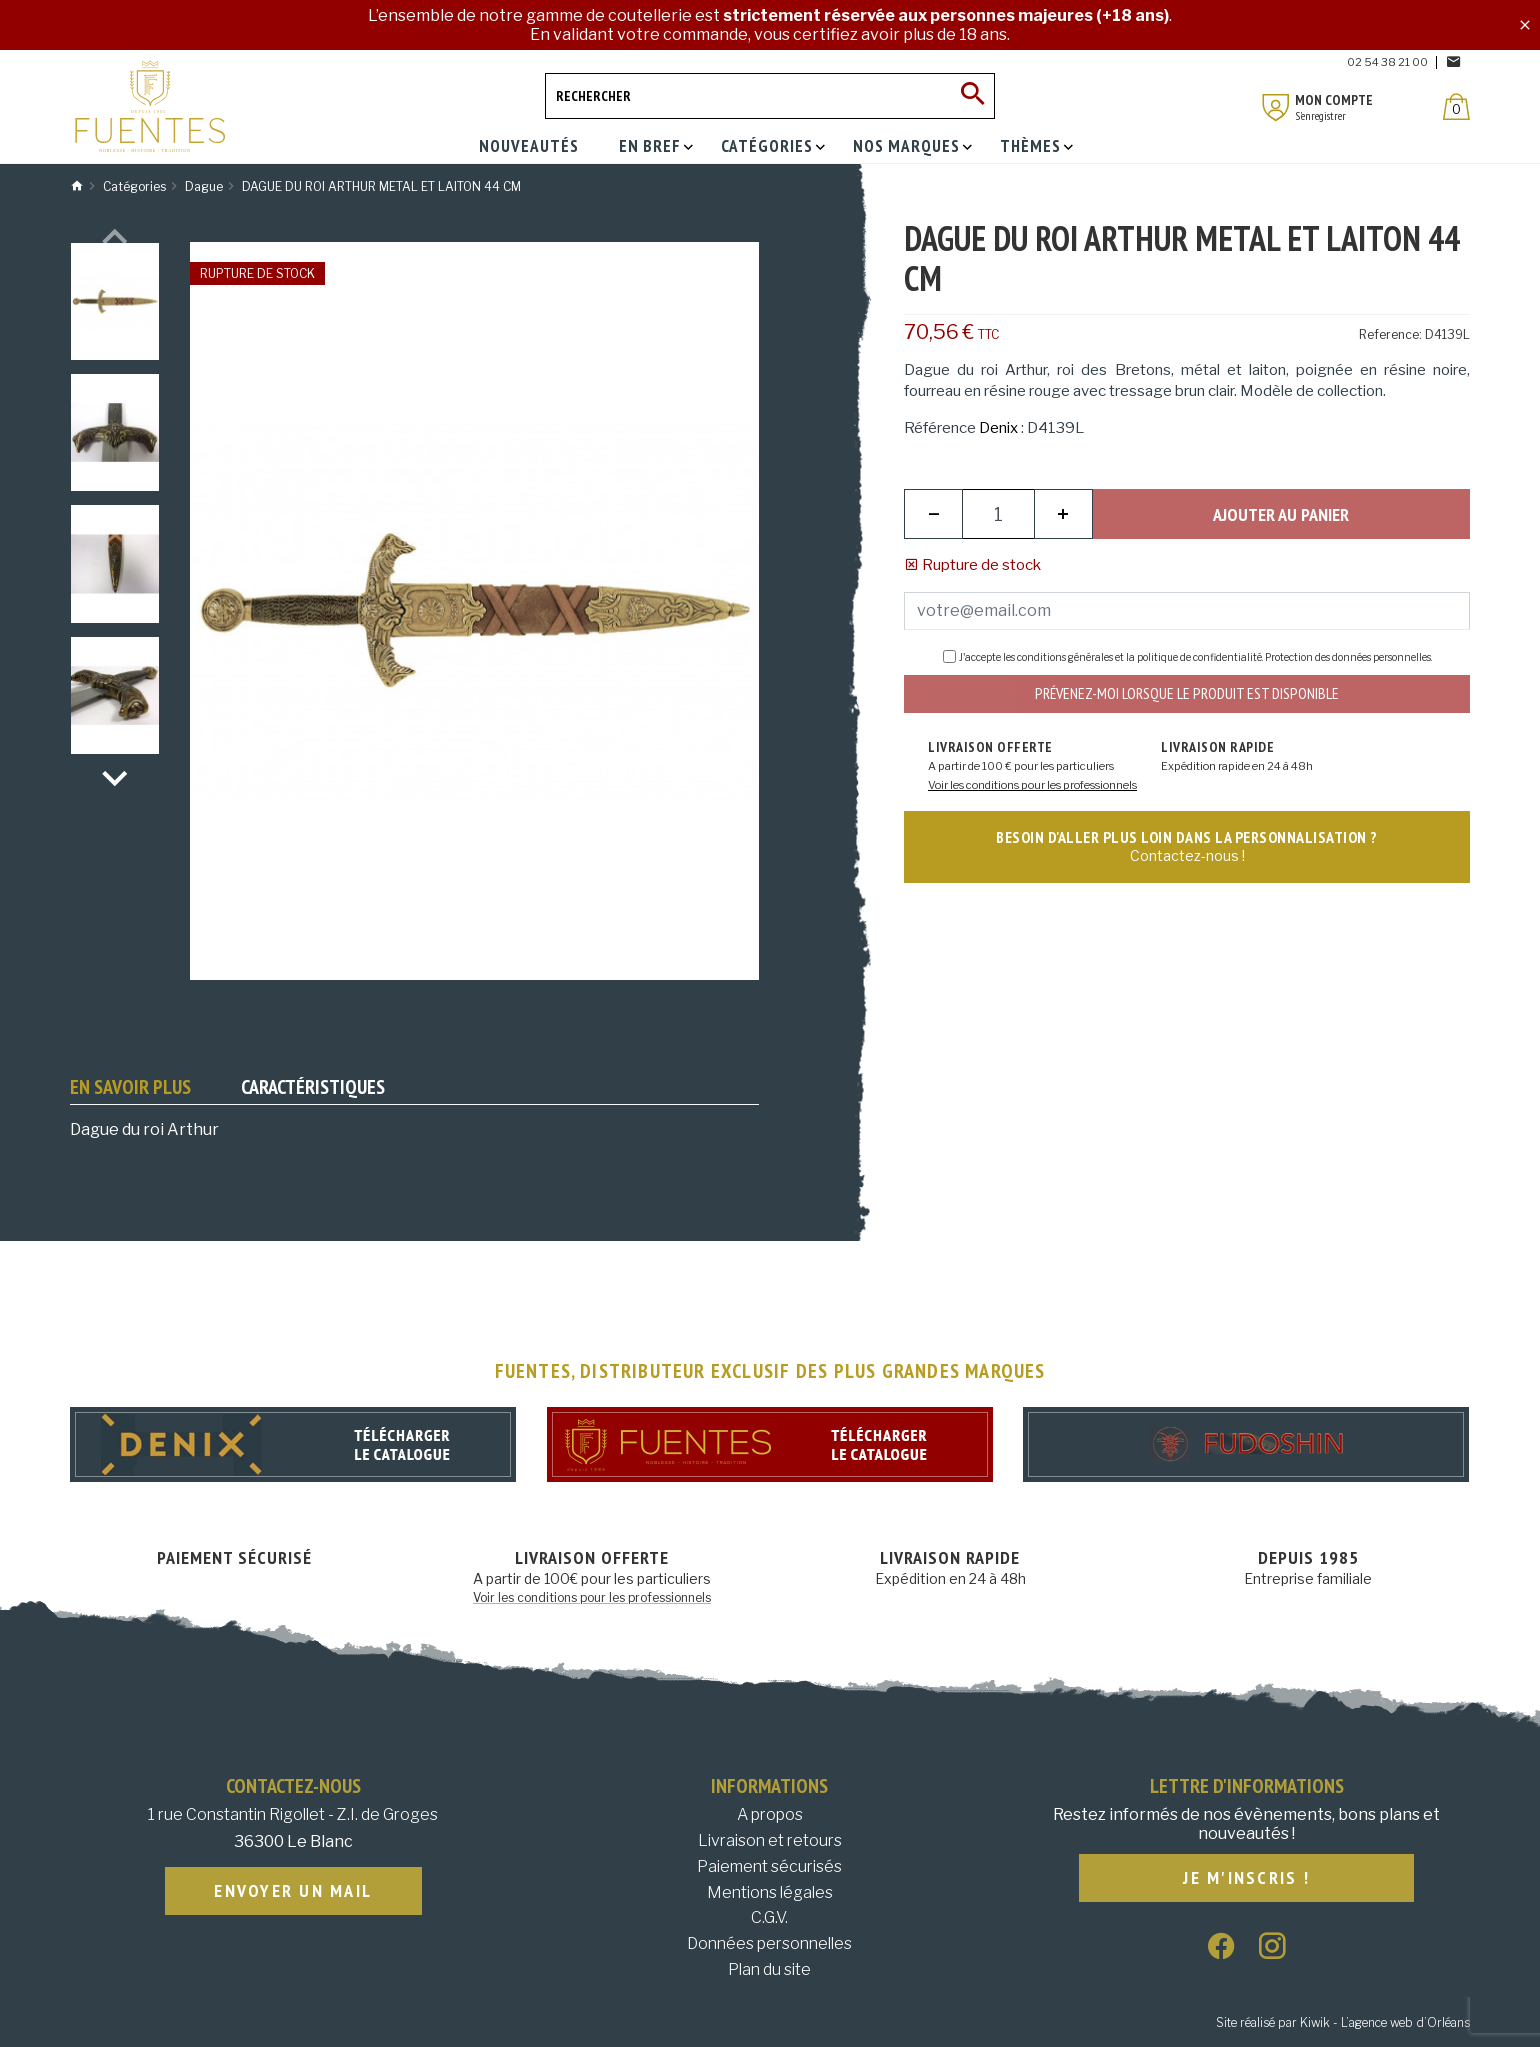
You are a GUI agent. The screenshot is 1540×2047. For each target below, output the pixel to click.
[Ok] (972, 96)
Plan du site (769, 1969)
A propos (770, 1814)
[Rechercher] (770, 96)
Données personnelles (769, 1943)
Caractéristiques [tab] (313, 1087)
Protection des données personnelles (1348, 657)
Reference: (1390, 334)
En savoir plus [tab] (130, 1087)
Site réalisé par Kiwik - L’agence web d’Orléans (1343, 2022)
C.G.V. (769, 1917)
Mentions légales (770, 1892)
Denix (998, 428)
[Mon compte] (1276, 107)
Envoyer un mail (293, 1891)
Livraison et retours (770, 1840)
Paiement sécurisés (769, 1866)
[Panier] (1456, 106)
